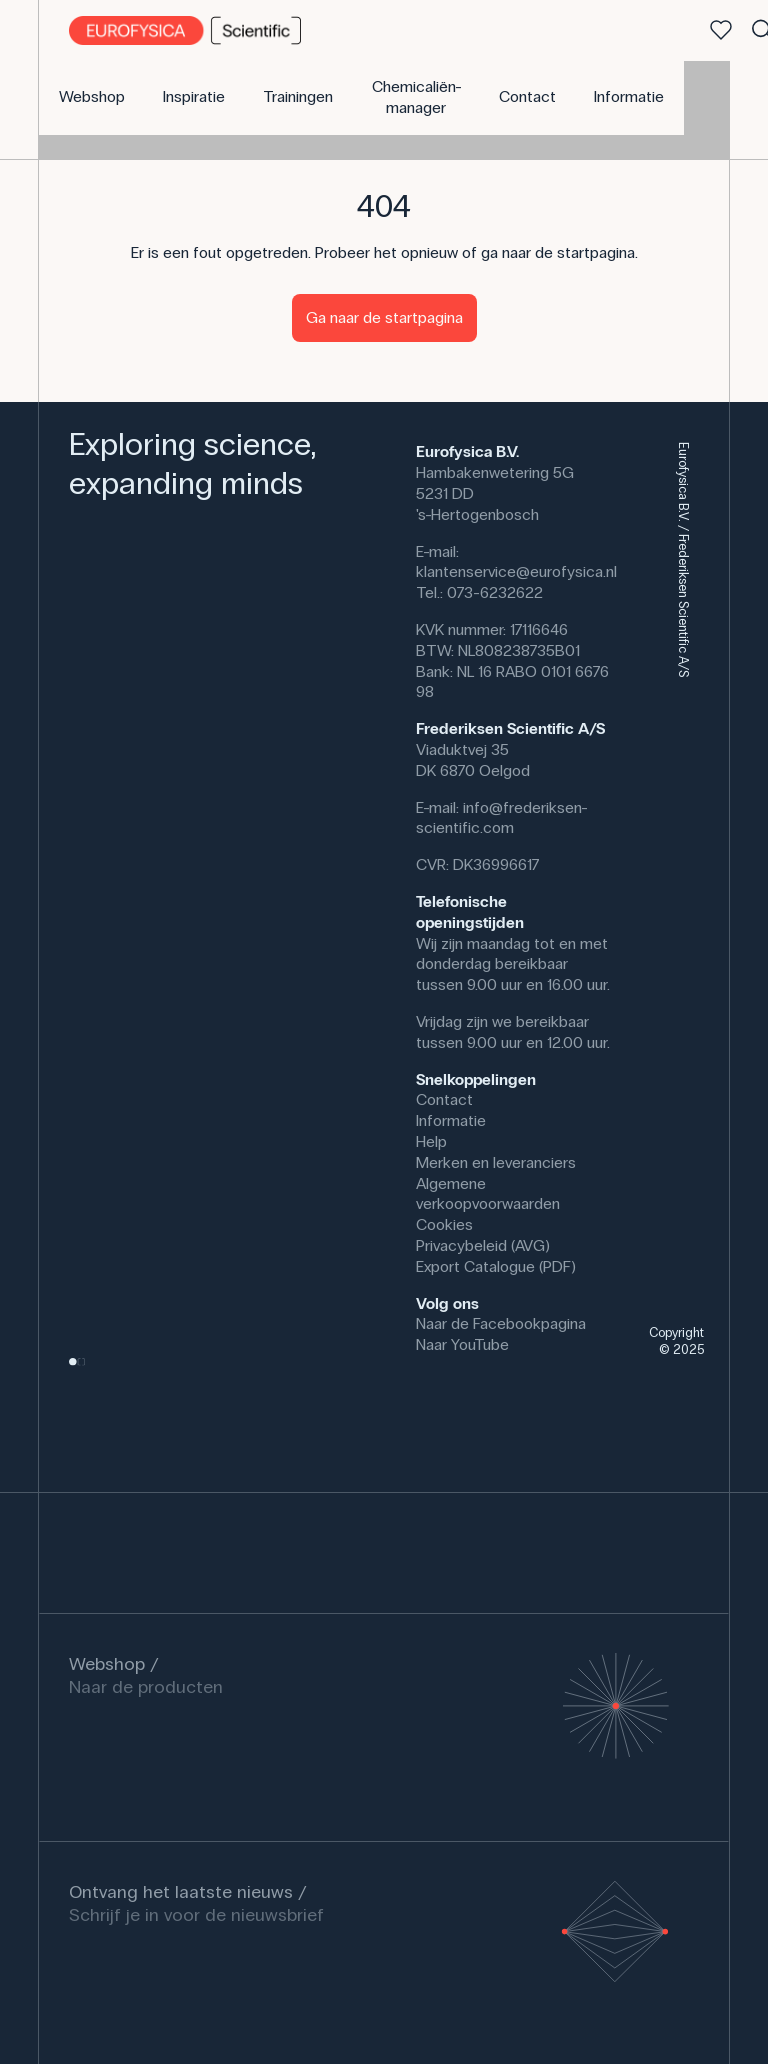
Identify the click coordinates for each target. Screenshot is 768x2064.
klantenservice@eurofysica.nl (516, 571)
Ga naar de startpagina (384, 317)
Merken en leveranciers (496, 1162)
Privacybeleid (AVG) (483, 1245)
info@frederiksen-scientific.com (502, 818)
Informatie (451, 1120)
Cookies (444, 1224)
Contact (444, 1099)
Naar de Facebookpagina (501, 1323)
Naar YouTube (462, 1344)
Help (431, 1141)
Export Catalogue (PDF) (496, 1266)
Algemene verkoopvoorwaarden (488, 1194)
